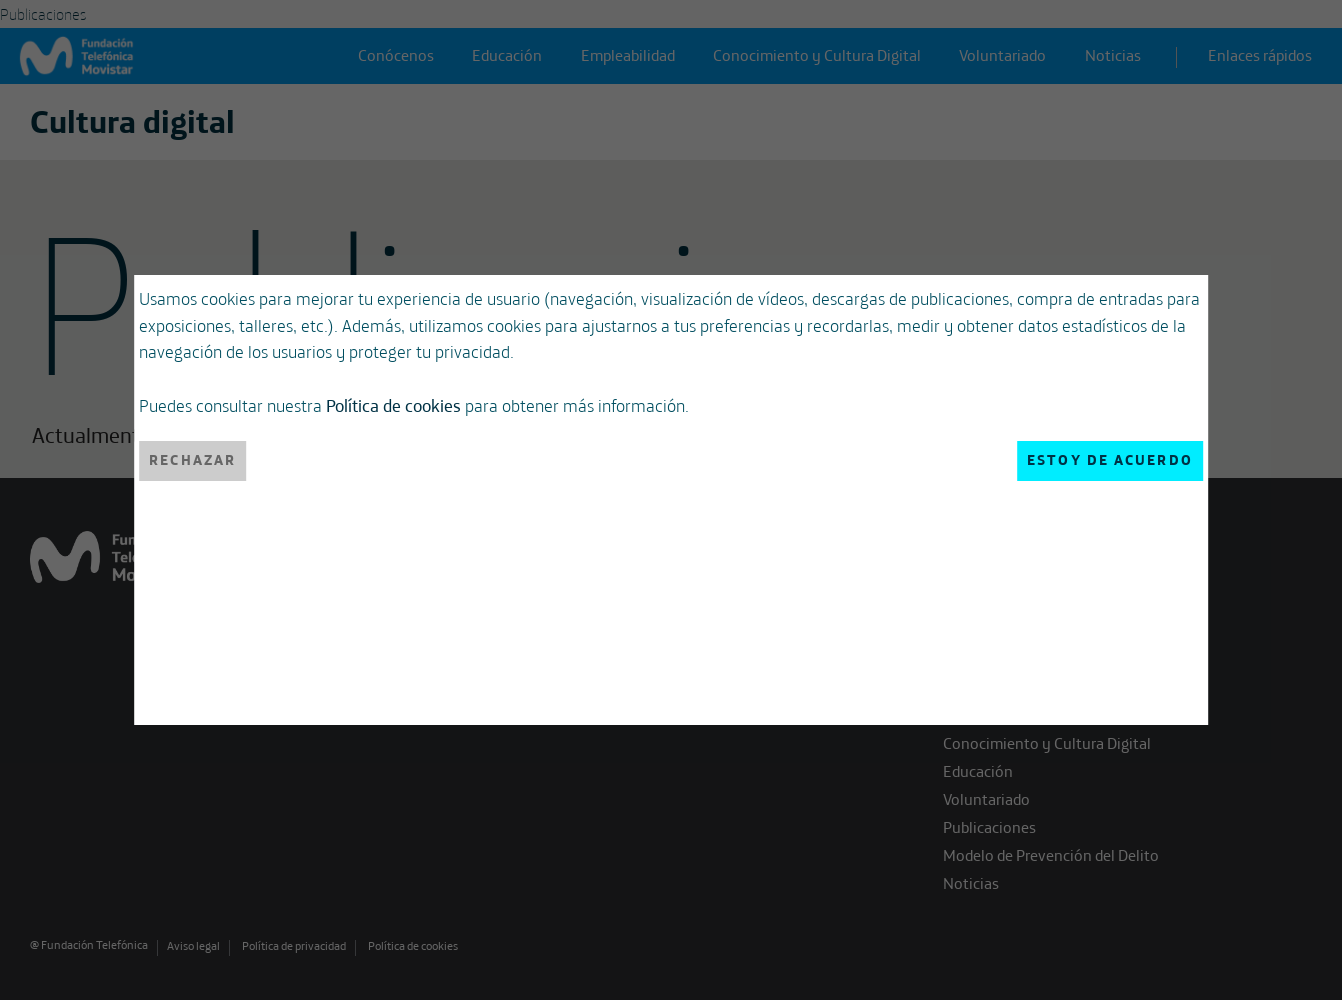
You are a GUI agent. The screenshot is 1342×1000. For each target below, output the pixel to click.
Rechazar (192, 460)
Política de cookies (393, 405)
